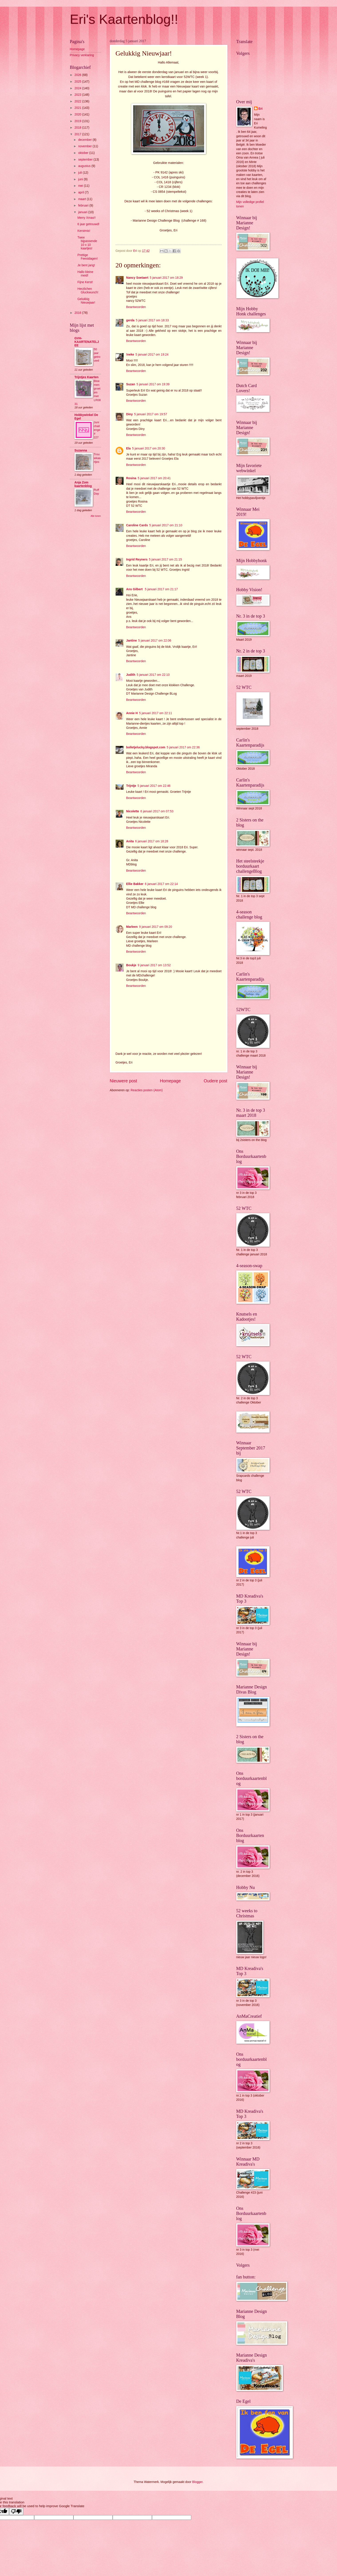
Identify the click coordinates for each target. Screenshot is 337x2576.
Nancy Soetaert (137, 277)
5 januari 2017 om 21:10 (165, 525)
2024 (78, 88)
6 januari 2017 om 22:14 (161, 884)
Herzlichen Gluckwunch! (87, 290)
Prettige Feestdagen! (87, 256)
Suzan (130, 384)
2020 (78, 114)
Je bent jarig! (86, 265)
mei (81, 185)
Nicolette (132, 811)
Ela (128, 448)
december (85, 139)
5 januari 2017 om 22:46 (154, 785)
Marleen (132, 926)
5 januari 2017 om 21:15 (165, 559)
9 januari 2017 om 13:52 (154, 965)
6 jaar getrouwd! (88, 224)
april (81, 192)
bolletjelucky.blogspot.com (146, 747)
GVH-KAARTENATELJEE (87, 342)
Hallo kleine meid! (85, 273)
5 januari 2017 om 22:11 (155, 713)
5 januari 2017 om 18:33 (152, 320)
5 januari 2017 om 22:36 (183, 747)
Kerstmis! (83, 231)
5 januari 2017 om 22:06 (154, 640)
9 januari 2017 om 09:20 (155, 926)
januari (83, 212)
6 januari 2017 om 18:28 (151, 841)
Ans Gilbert (135, 589)
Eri (260, 108)
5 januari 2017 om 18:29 (166, 277)
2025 (78, 81)
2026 (78, 75)
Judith (130, 674)
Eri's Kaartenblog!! (124, 19)
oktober (83, 153)
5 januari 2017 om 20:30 (148, 448)
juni (81, 179)
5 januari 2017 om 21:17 (161, 589)
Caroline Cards (137, 525)
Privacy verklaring (82, 55)
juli (80, 172)
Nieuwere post (123, 1081)
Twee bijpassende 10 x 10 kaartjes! (87, 243)
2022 (78, 101)
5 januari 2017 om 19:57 (150, 414)
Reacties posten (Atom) (147, 1090)
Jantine (131, 640)
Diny (129, 414)
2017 (78, 134)
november (85, 146)
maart (82, 199)
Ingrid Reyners (137, 559)
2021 (78, 107)
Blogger (197, 2482)
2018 (78, 127)
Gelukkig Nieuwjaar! (86, 300)
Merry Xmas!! (86, 217)
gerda (130, 320)
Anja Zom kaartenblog (83, 484)
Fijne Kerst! (85, 282)
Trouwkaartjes (97, 458)
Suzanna (81, 450)
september (85, 159)
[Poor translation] (16, 2511)
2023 (78, 94)
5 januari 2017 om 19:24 (152, 354)
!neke (130, 354)
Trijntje (131, 785)
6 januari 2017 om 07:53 (156, 811)
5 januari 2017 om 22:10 (153, 674)
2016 (78, 312)
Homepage (170, 1081)
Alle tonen (96, 516)
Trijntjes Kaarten (87, 377)
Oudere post (215, 1081)
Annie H (132, 713)
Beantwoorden (136, 307)
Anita (130, 841)
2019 (78, 121)
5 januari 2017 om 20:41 (154, 478)
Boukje (131, 965)
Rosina (131, 478)
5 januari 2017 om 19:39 (152, 384)
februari (83, 205)
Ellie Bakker (135, 884)
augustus (84, 166)
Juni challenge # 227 (97, 430)
